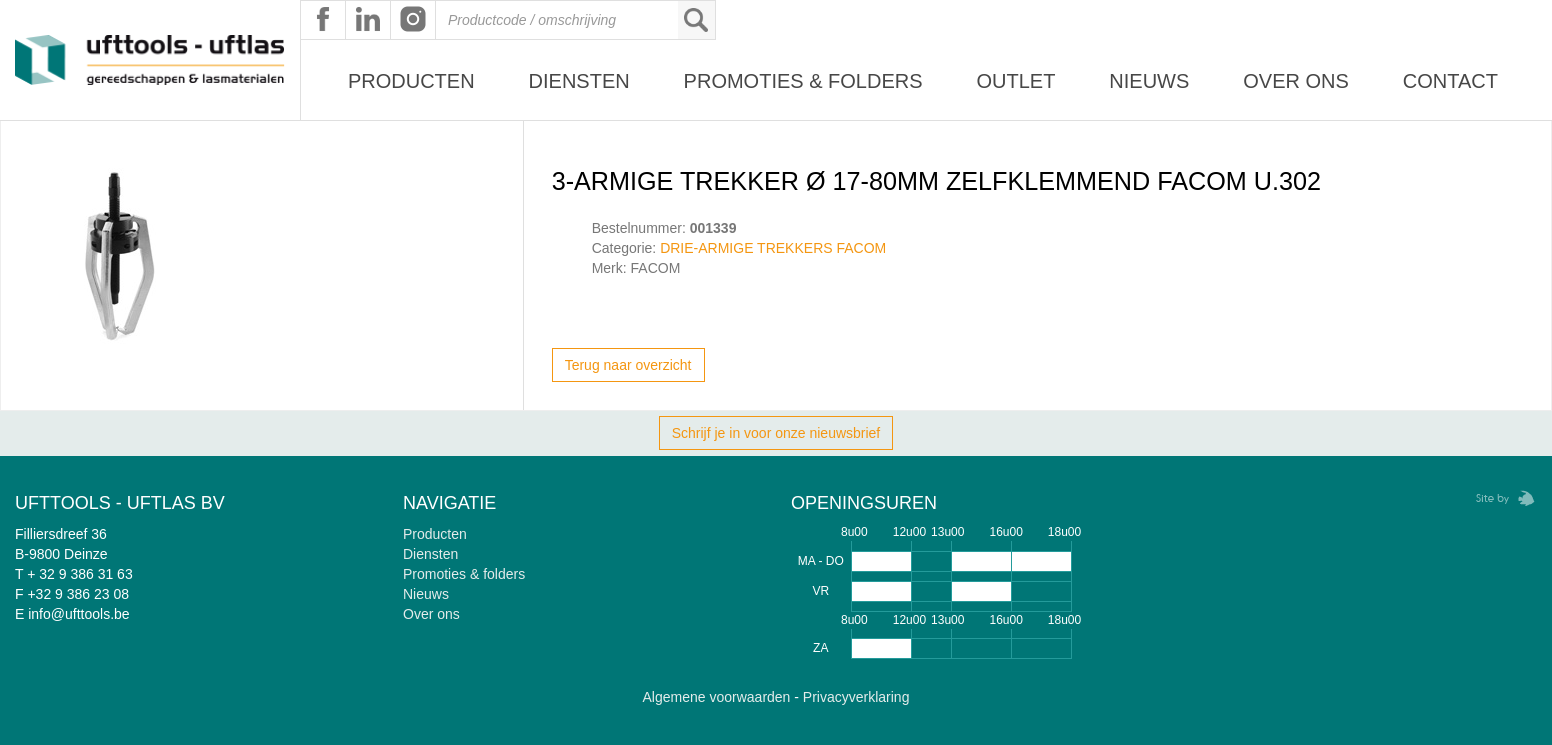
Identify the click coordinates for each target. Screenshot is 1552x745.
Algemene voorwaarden (717, 697)
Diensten (579, 81)
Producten (411, 81)
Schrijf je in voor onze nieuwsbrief (776, 433)
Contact (1450, 81)
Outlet (1015, 81)
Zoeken (696, 20)
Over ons (1296, 81)
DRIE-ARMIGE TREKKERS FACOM (773, 248)
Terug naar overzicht (628, 365)
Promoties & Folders (803, 81)
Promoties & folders (464, 574)
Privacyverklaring (856, 697)
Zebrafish (1499, 498)
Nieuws (1149, 81)
